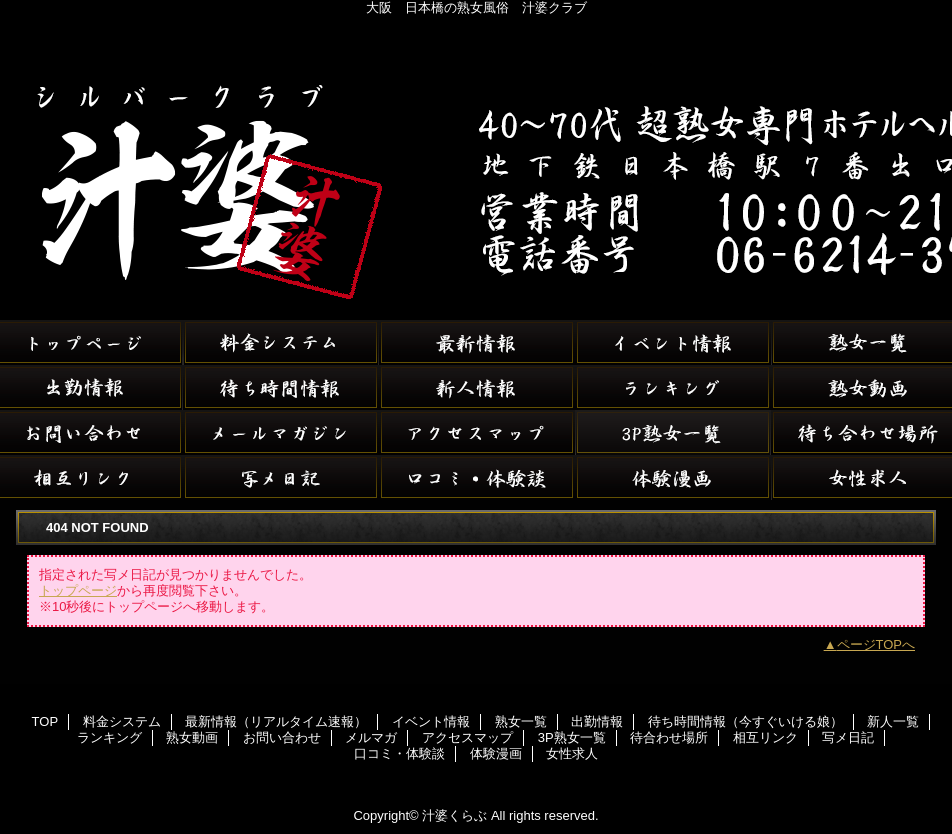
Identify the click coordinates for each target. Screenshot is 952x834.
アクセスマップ (477, 432)
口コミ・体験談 (477, 477)
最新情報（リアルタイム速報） (477, 342)
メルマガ (281, 432)
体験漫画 (673, 477)
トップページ (78, 590)
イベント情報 (673, 342)
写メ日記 (281, 477)
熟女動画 (192, 737)
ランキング (673, 387)
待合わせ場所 (669, 737)
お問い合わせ (282, 737)
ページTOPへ (876, 644)
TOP (45, 721)
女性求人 (572, 753)
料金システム (281, 342)
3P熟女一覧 (673, 432)
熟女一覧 (521, 721)
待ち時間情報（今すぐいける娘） (281, 387)
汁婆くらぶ (476, 160)
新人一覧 (477, 387)
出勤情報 (597, 721)
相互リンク (765, 737)
